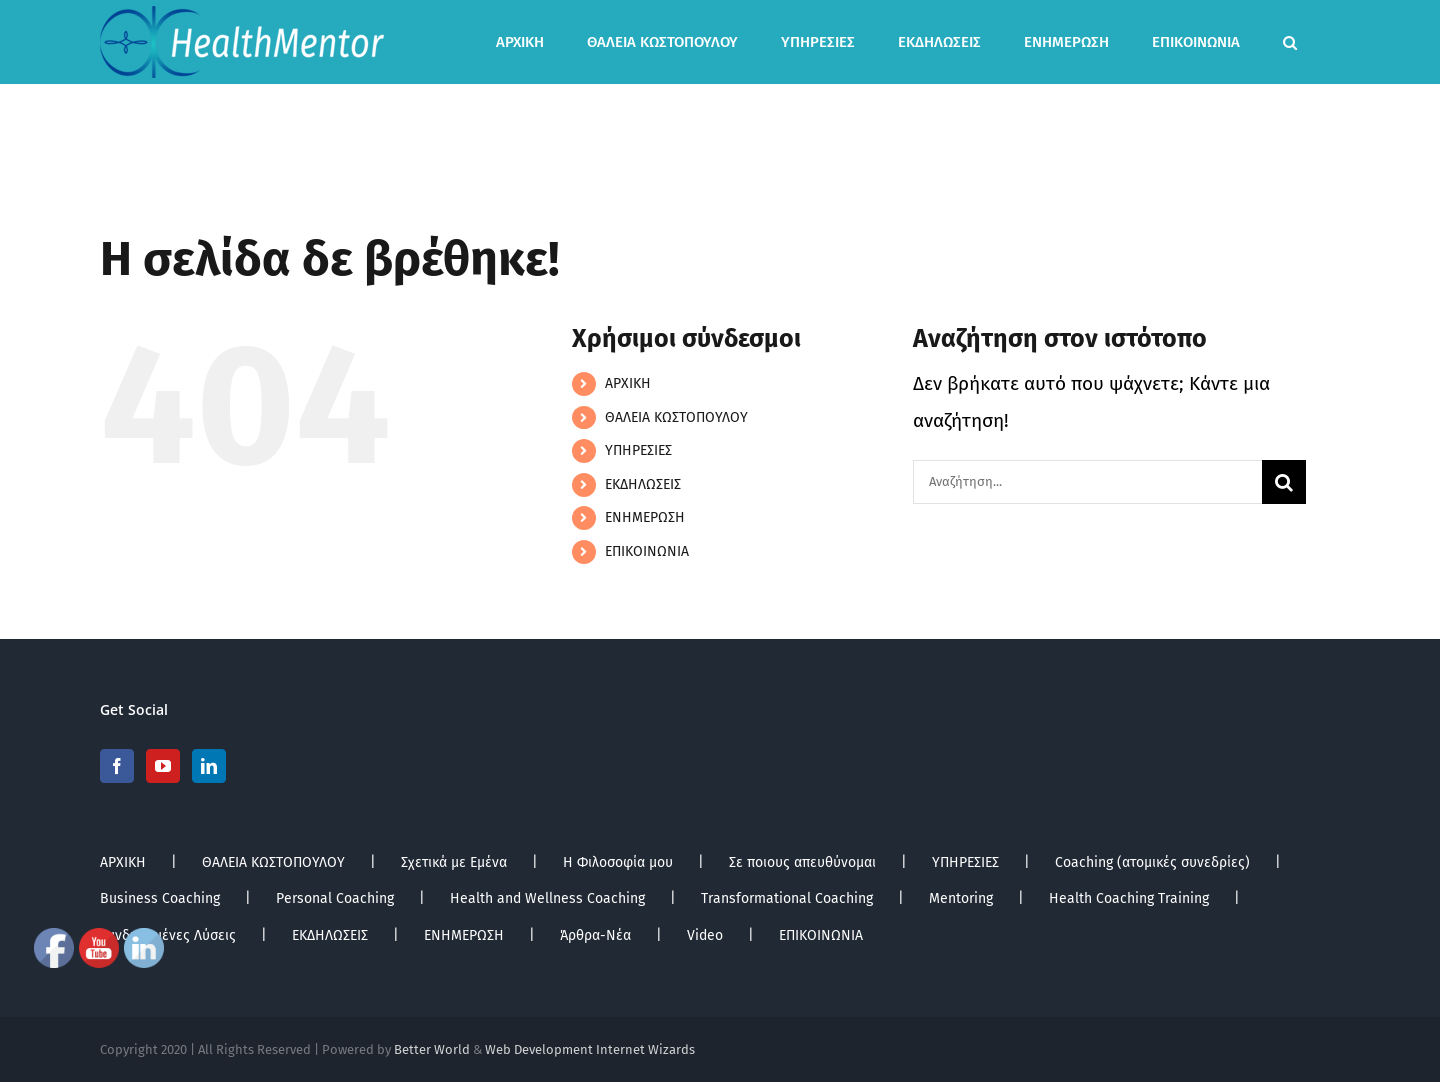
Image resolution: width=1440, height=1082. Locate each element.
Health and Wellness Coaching (547, 898)
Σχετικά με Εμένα (454, 862)
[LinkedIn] (209, 766)
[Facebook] (117, 766)
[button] (1290, 42)
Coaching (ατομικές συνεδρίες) (1152, 862)
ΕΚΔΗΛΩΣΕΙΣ (643, 484)
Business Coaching (160, 898)
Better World (432, 1049)
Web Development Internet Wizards (590, 1049)
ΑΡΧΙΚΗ (628, 383)
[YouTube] (163, 766)
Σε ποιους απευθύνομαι (802, 862)
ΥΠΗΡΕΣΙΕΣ (638, 450)
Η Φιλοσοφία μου (618, 862)
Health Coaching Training (1129, 898)
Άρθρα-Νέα (595, 935)
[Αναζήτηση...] (1087, 482)
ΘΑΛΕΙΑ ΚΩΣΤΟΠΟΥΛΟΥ (676, 417)
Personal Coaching (335, 898)
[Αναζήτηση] (1284, 482)
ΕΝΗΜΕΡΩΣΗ (645, 517)
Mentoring (961, 898)
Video (705, 935)
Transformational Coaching (787, 898)
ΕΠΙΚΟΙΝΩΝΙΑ (647, 551)
